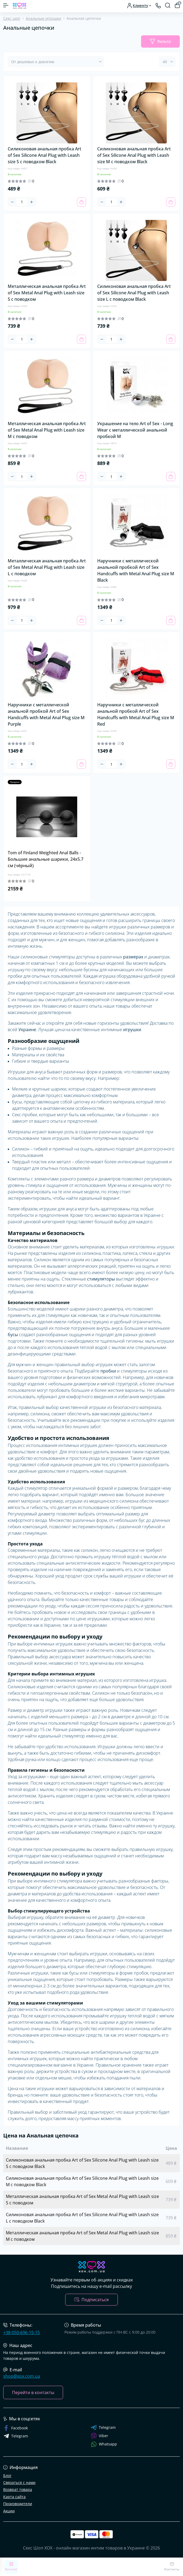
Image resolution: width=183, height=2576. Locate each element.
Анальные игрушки (43, 18)
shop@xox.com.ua (21, 2376)
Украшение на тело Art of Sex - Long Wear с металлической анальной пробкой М (135, 430)
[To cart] (81, 202)
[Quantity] (22, 201)
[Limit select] (167, 61)
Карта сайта (14, 2496)
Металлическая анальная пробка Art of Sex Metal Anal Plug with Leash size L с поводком (47, 567)
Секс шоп (11, 18)
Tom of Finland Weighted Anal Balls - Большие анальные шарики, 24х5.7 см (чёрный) (45, 859)
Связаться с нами (19, 2482)
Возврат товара (17, 2489)
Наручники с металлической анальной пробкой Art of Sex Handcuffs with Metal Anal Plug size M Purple (46, 714)
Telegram (103, 2427)
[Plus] (31, 202)
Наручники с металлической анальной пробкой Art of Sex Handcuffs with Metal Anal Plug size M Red (135, 714)
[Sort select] (56, 61)
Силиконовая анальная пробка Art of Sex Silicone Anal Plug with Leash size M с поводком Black (134, 155)
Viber (99, 2436)
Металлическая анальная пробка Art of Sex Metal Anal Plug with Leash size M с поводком (47, 430)
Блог (7, 2475)
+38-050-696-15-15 (21, 2332)
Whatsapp (104, 2444)
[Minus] (12, 202)
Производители (17, 2503)
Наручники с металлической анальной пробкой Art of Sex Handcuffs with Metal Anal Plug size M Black (135, 570)
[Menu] (6, 5)
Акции (9, 2510)
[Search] (167, 5)
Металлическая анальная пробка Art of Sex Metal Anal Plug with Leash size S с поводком (47, 292)
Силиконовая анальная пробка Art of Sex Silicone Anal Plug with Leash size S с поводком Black (44, 155)
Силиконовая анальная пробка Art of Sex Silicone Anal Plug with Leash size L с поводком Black (134, 292)
